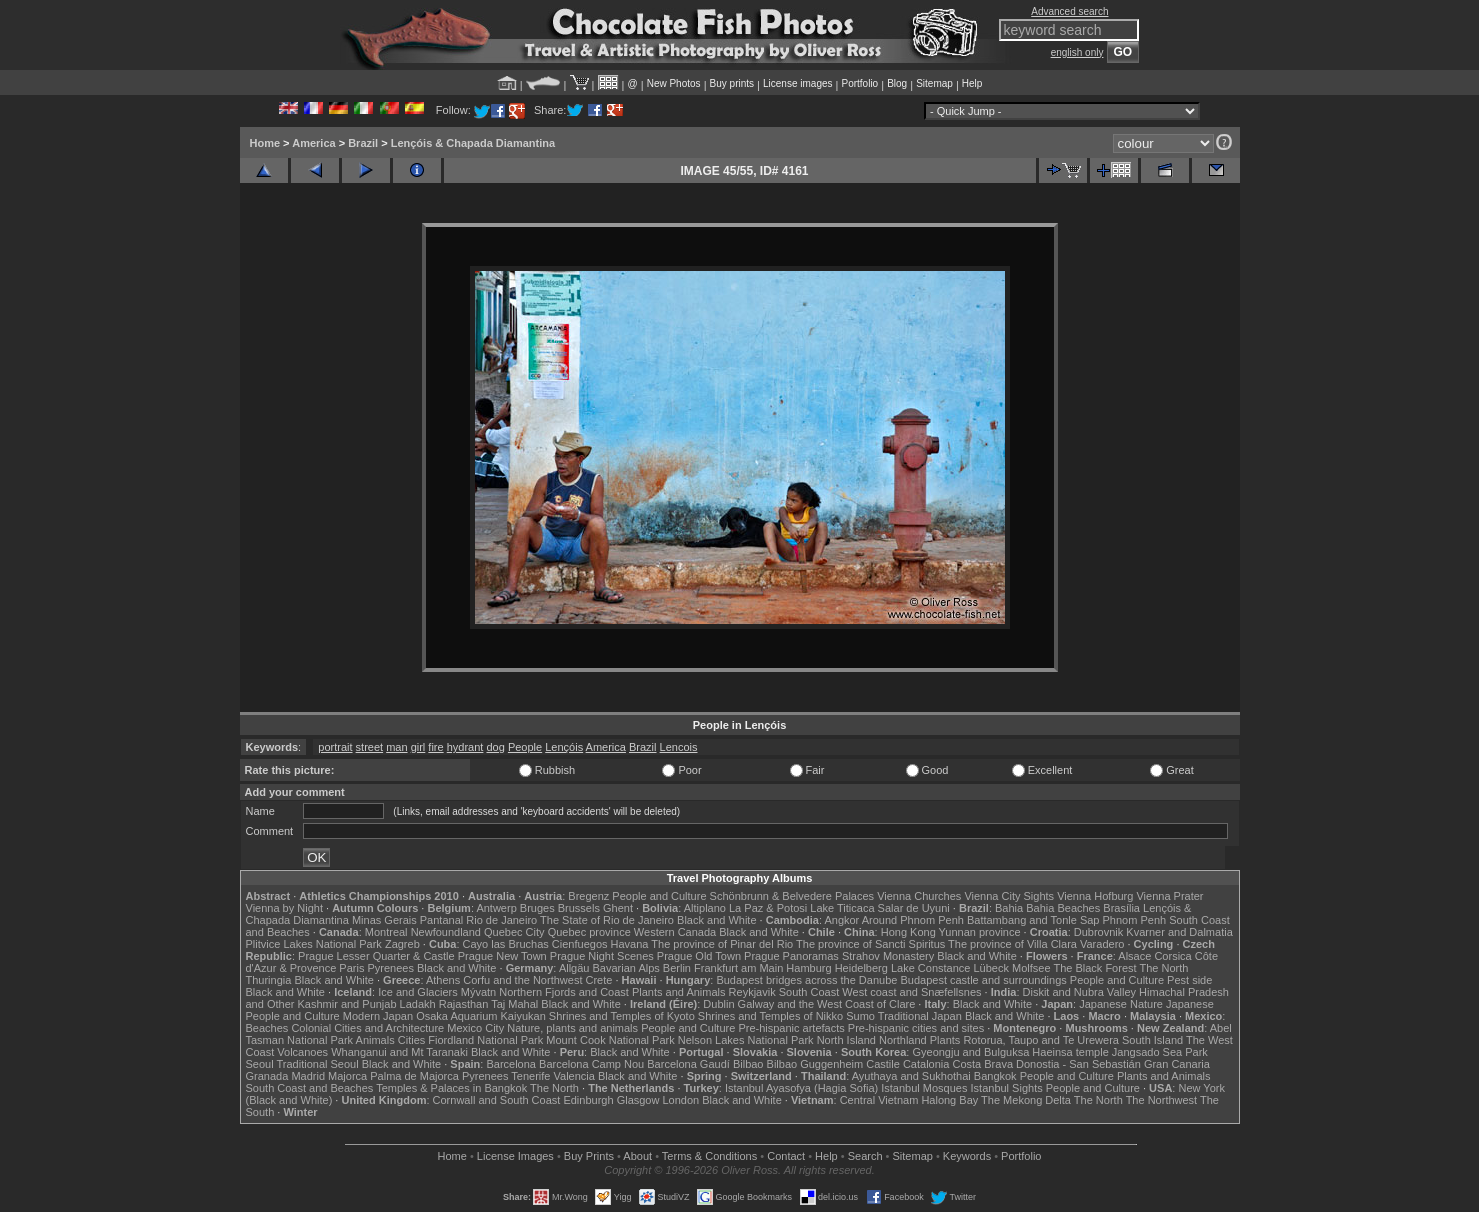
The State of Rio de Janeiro (607, 920)
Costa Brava (982, 1064)
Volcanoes (302, 1052)
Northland (903, 1040)
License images (797, 83)
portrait (335, 747)
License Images (515, 1156)
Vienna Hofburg (1095, 896)
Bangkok (995, 1076)
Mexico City (475, 1028)
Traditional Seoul (318, 1064)
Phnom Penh (1135, 920)
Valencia (574, 1076)
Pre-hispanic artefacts (791, 1028)
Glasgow (638, 1100)
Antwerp (496, 908)
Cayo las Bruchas (506, 944)
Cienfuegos (580, 944)
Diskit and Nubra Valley (1080, 992)
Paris (351, 968)
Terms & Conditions (709, 1156)
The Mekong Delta (1026, 1100)
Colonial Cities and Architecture (367, 1028)
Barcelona (511, 1064)
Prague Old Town (699, 956)
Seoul (260, 1064)
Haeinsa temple (1070, 1052)
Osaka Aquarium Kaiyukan (481, 1016)
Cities (412, 1040)
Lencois (679, 747)
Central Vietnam (879, 1100)
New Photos (674, 83)
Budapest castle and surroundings (983, 980)
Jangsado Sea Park (1160, 1052)
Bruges (537, 908)
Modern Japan (378, 1016)
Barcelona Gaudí (688, 1064)
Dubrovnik (1099, 932)
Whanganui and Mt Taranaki (399, 1052)
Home (265, 143)
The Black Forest (1094, 968)
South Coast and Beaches (310, 1088)
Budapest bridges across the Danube (806, 980)
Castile (883, 1064)
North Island (846, 1040)
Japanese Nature (1121, 1004)
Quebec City (514, 932)
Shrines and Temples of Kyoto (622, 1016)
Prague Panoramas (791, 956)
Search (865, 1156)
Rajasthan (464, 1004)
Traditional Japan (920, 1016)
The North (1163, 968)
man (396, 747)
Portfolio (859, 83)
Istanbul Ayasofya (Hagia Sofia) (801, 1088)
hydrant (465, 747)
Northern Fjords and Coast (564, 992)
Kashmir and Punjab (346, 1004)
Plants (945, 1040)
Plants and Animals (679, 992)
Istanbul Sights (1007, 1088)
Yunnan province (980, 932)
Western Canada (675, 932)
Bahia (1009, 908)
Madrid (308, 1076)
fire (435, 747)
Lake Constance (931, 968)
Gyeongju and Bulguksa (970, 1052)
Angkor (841, 920)
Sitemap (934, 83)
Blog (897, 83)
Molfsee (1031, 968)
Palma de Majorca (414, 1076)
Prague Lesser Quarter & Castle (376, 956)
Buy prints (732, 83)
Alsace (1134, 956)
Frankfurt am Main (738, 968)
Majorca (347, 1076)
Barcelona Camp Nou (591, 1064)
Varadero (1102, 944)
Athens (443, 980)
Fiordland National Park (485, 1040)
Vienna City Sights (1009, 896)
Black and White (716, 920)
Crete (599, 980)
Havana (630, 944)
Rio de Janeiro (501, 920)
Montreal (386, 932)
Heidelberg (861, 968)
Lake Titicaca (842, 908)
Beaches (267, 1028)
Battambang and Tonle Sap (1033, 920)
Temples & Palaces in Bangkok (451, 1088)
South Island (1152, 1040)
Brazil (363, 143)
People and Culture (659, 896)
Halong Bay (949, 1100)
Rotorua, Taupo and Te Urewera (1041, 1040)
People (525, 747)
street (370, 747)
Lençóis (564, 747)
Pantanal (441, 920)
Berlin (677, 968)
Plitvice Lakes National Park (314, 944)
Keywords (967, 1156)
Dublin (718, 1004)
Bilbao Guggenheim (815, 1064)
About (637, 1156)
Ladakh (418, 1004)
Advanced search (1069, 11)
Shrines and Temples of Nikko (770, 1016)
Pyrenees (390, 968)
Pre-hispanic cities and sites (916, 1028)
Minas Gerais (384, 920)
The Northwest (1162, 1100)
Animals (375, 1040)
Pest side (1189, 980)
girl (418, 747)
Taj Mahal (514, 1004)
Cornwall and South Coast (497, 1100)
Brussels (579, 908)
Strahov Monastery (888, 956)
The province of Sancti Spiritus (870, 944)
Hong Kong (908, 932)
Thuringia (269, 980)
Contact (786, 1156)
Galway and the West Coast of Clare (827, 1004)
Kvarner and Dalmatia (1179, 932)
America (313, 143)
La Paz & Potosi (768, 908)
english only (1077, 52)
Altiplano (705, 908)
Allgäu (574, 968)
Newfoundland (446, 932)
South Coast (809, 992)
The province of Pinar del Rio (722, 944)
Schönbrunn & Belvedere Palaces (792, 896)
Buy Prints (589, 1156)
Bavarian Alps (626, 968)
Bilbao (748, 1064)
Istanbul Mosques (924, 1088)
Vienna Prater (1169, 896)
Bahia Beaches (1063, 908)
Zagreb (402, 944)
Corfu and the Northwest (522, 980)
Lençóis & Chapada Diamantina (473, 143)
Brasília (1121, 908)
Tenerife (530, 1076)
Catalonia (926, 1064)
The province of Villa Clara (1012, 944)
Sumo (860, 1016)
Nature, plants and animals (572, 1028)
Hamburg (808, 968)
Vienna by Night (284, 908)
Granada (267, 1076)
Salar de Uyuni (914, 908)
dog (495, 747)
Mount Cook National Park (610, 1040)
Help (972, 83)
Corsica (1172, 956)
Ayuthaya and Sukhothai (911, 1076)
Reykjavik (752, 992)
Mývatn (478, 992)
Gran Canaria (1177, 1064)
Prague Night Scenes (602, 956)
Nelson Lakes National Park (746, 1040)
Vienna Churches (919, 896)
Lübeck (990, 968)
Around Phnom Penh (913, 920)
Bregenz (588, 896)
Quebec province (589, 932)
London (680, 1100)
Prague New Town (502, 956)
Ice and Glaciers (417, 992)
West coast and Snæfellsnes (911, 992)
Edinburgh (588, 1100)
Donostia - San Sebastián (1078, 1064)
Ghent (618, 908)
